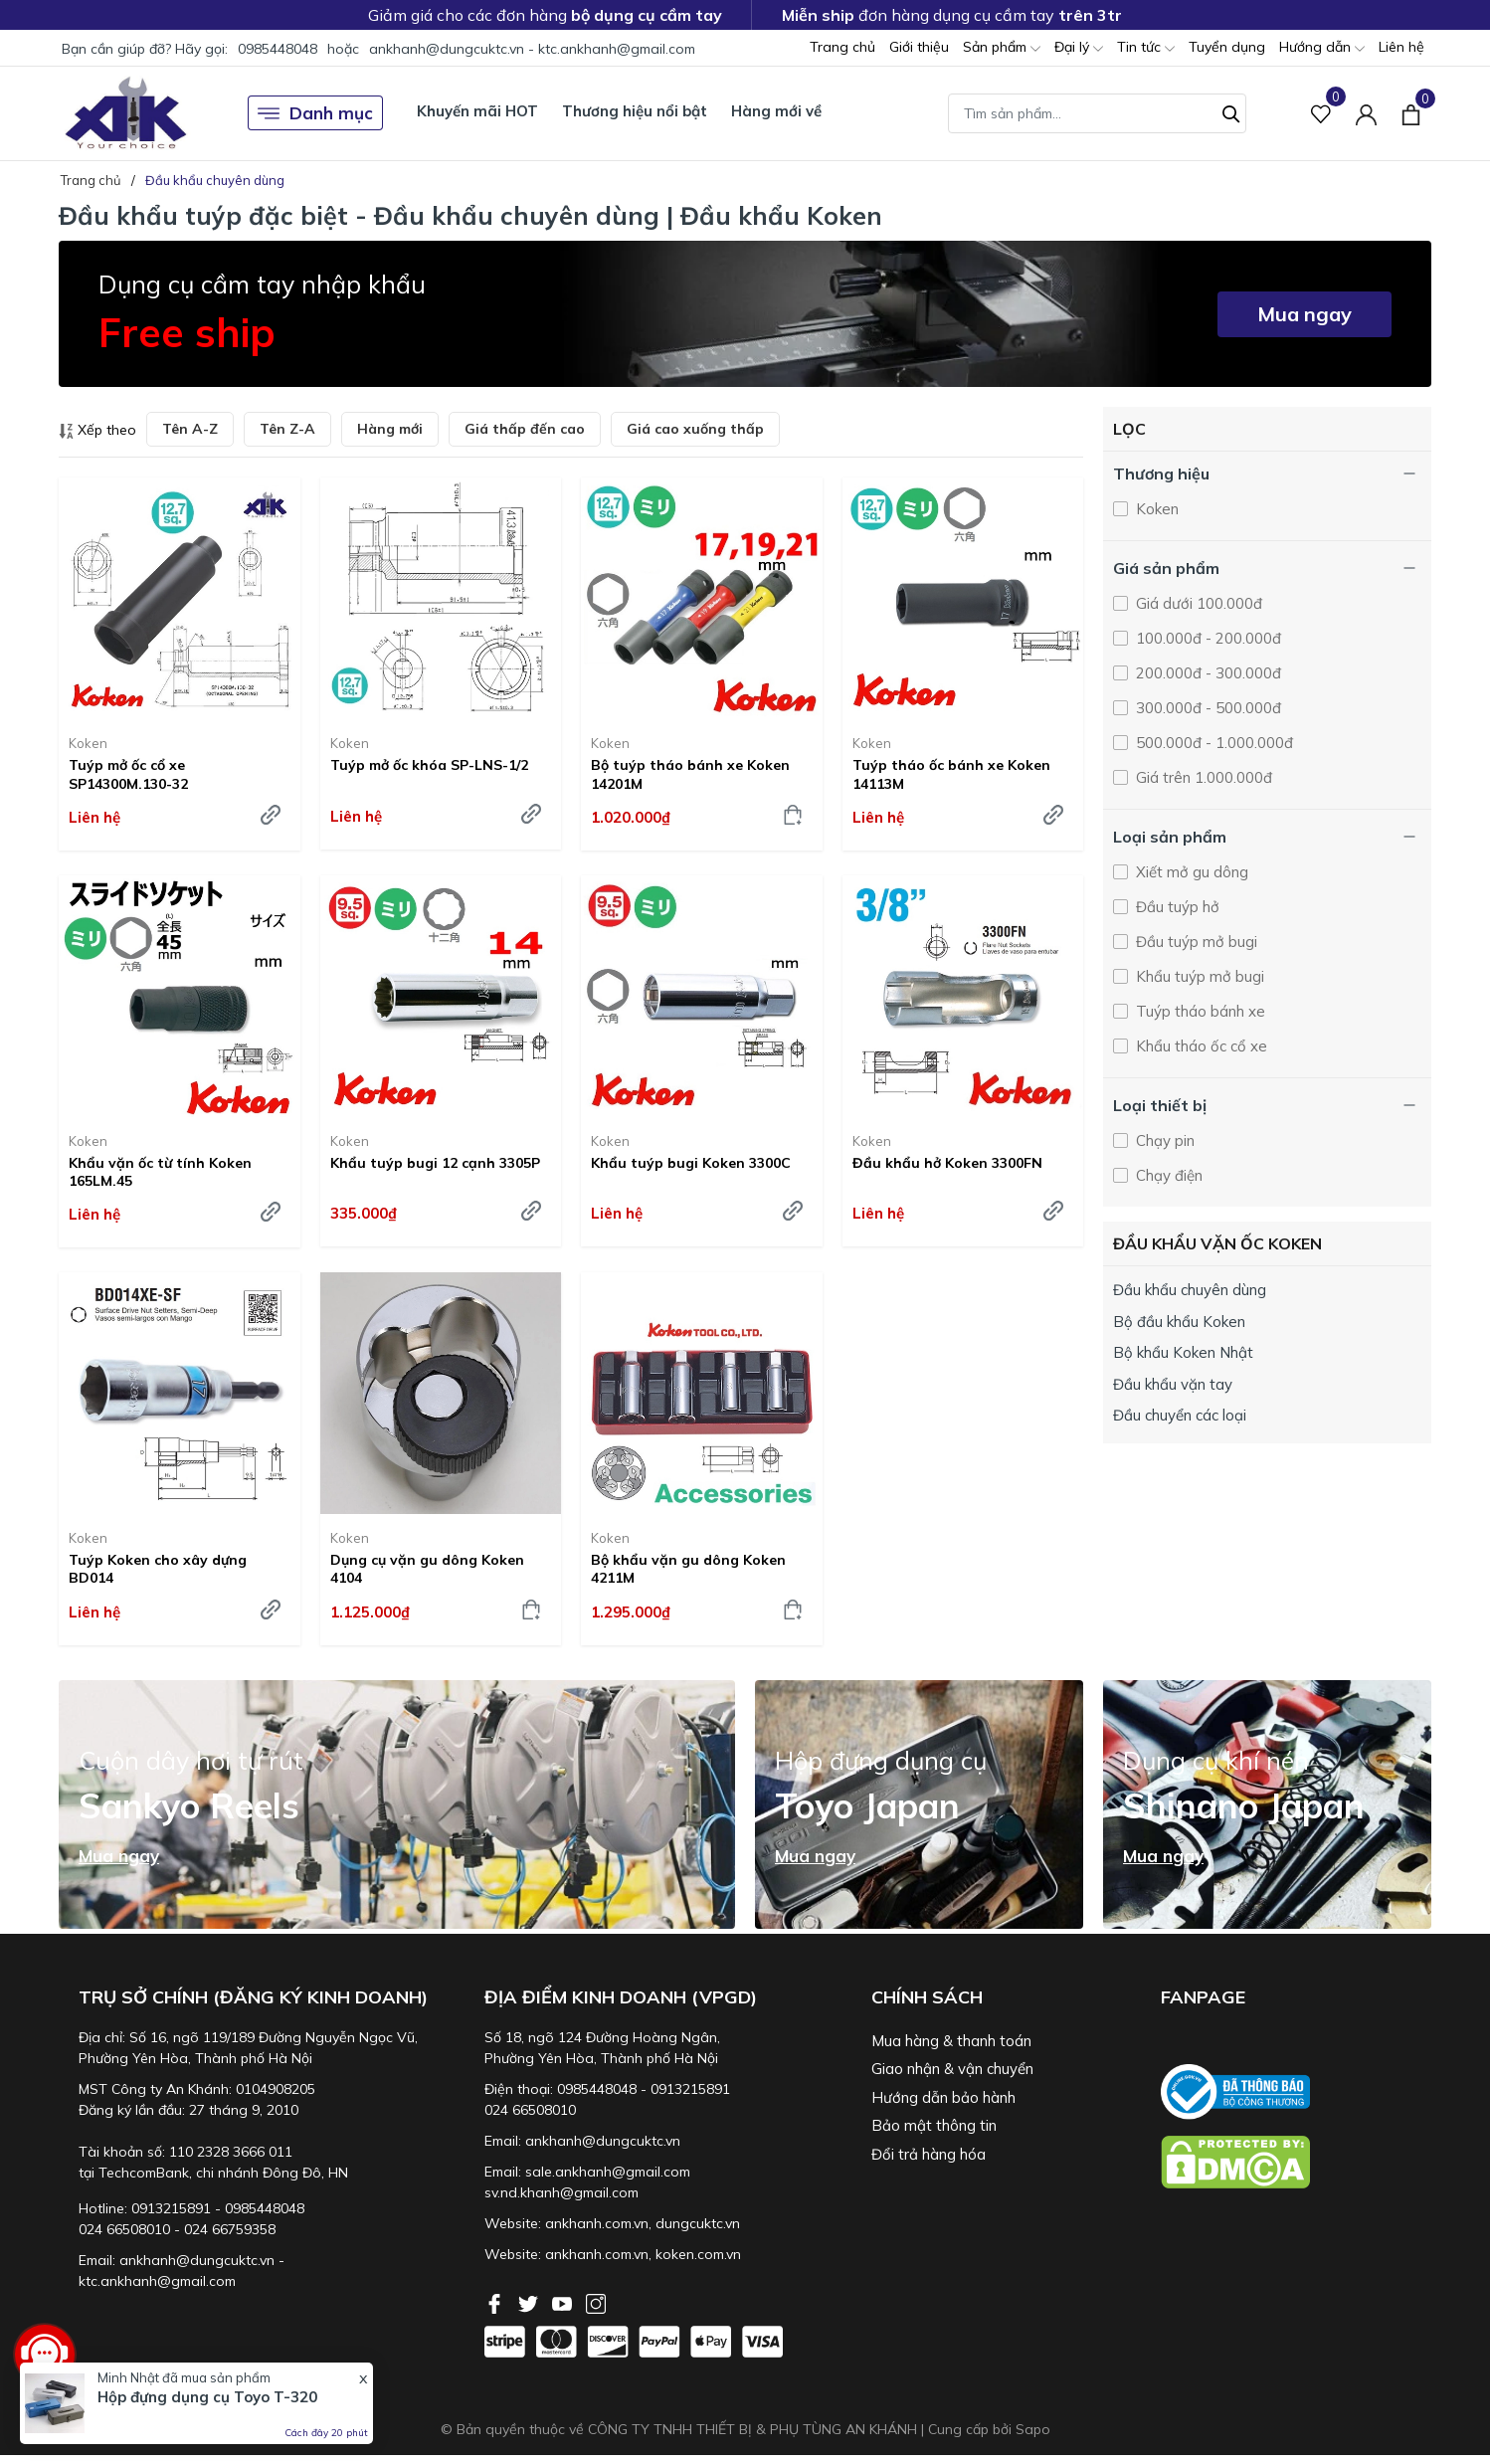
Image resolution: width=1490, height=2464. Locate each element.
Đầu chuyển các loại (1179, 1415)
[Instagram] (596, 2302)
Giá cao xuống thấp (695, 429)
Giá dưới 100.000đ (1197, 603)
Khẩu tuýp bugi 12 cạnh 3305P (435, 1163)
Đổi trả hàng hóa (928, 2154)
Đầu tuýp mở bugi (1194, 941)
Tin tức (1146, 48)
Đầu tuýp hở (1175, 906)
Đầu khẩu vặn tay (1172, 1384)
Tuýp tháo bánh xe (1198, 1011)
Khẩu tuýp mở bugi (1198, 976)
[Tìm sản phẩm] (1097, 113)
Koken (88, 743)
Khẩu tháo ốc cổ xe (1199, 1046)
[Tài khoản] (1366, 112)
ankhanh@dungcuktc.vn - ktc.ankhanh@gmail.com (532, 49)
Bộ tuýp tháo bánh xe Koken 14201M (690, 774)
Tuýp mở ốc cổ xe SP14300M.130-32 (128, 774)
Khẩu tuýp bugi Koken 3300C (691, 1163)
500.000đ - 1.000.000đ (1212, 742)
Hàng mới (390, 429)
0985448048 (277, 49)
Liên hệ (1401, 47)
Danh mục (315, 113)
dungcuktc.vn (697, 2223)
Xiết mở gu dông (1190, 871)
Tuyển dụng (1227, 47)
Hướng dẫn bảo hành (943, 2097)
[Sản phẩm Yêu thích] (1321, 112)
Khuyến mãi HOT (477, 110)
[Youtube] (564, 2302)
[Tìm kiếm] (1231, 111)
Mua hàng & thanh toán (951, 2040)
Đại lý (1078, 48)
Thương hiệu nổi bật (634, 110)
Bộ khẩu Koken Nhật (1183, 1352)
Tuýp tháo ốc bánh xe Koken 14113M (951, 774)
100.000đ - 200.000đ (1206, 638)
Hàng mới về (776, 110)
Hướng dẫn (1322, 48)
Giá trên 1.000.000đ (1202, 777)
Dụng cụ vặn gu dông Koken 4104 (427, 1569)
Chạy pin (1163, 1140)
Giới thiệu (919, 47)
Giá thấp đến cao (525, 429)
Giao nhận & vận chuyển (952, 2068)
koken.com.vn (698, 2254)
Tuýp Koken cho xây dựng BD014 (158, 1569)
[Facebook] (496, 2302)
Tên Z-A (287, 429)
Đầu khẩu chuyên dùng (1189, 1289)
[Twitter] (530, 2302)
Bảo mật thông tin (934, 2125)
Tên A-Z (190, 429)
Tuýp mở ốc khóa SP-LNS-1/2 (429, 765)
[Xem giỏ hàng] (1410, 112)
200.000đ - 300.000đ (1206, 672)
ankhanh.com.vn (597, 2223)
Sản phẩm (1001, 48)
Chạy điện (1167, 1175)
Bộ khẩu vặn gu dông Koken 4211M (688, 1569)
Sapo (1033, 2429)
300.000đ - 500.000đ (1206, 707)
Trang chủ (842, 47)
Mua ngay (1304, 313)
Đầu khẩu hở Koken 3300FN (947, 1163)
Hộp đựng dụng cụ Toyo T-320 (207, 2396)
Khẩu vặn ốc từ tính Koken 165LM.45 (160, 1172)
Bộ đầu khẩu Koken (1179, 1321)
